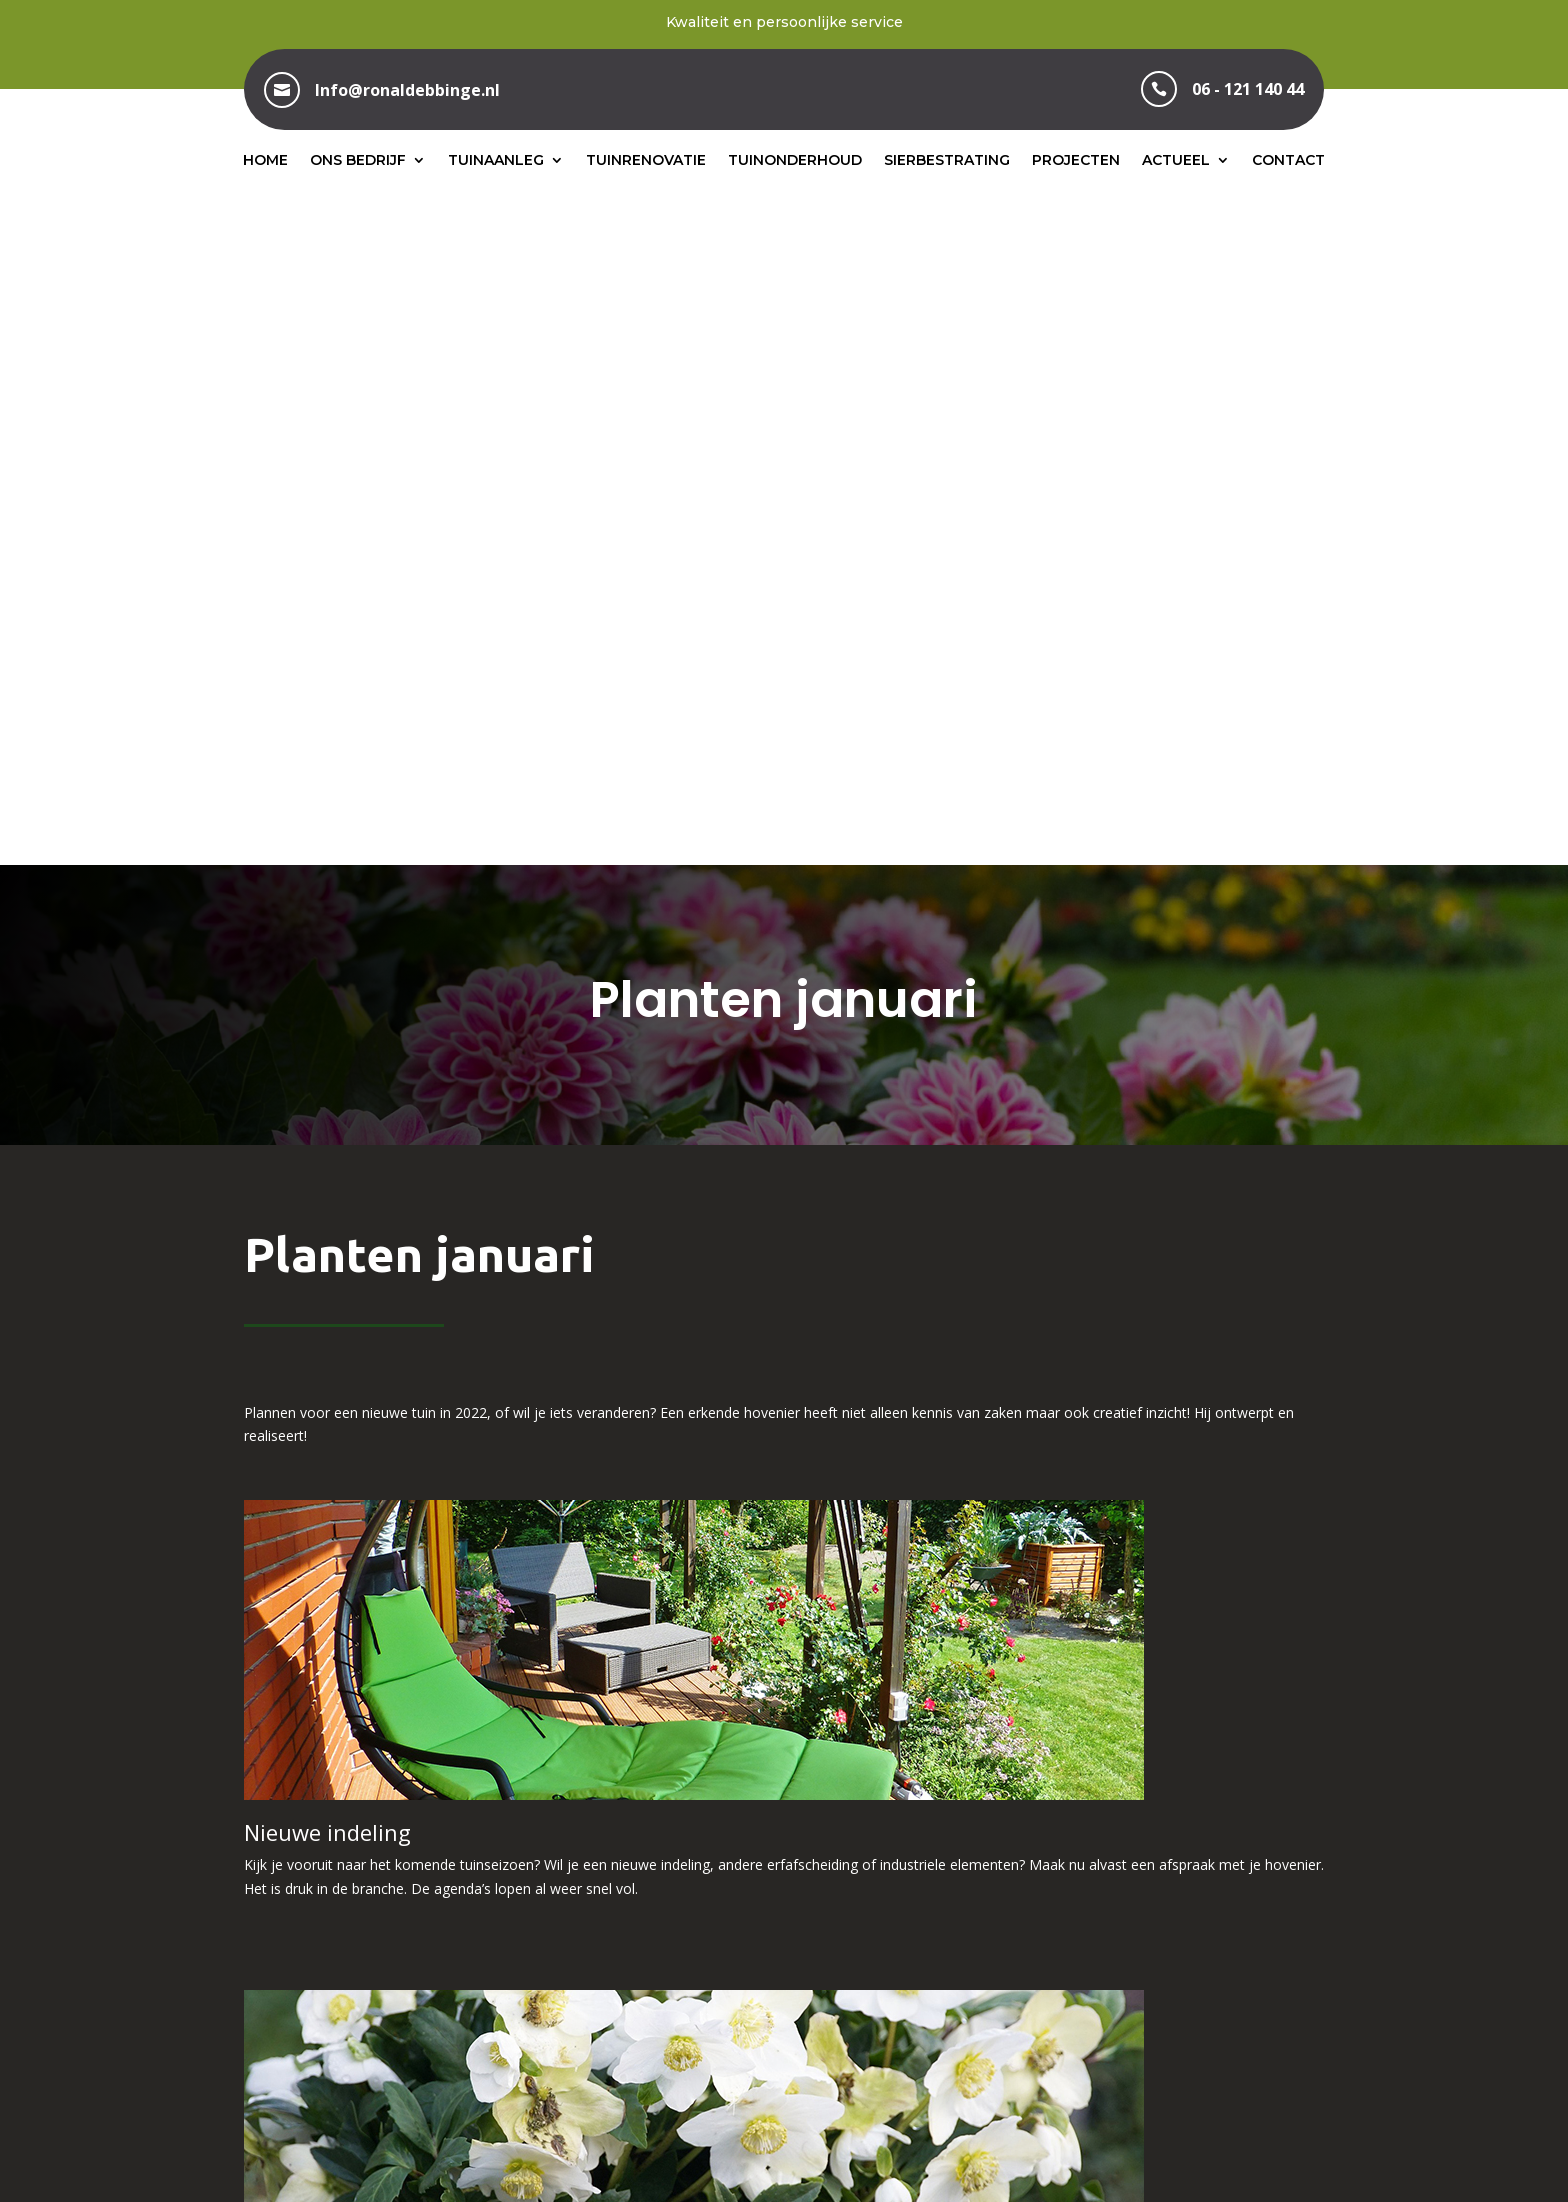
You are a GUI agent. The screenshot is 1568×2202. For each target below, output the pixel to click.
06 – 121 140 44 (783, 1971)
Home (265, 160)
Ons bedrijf (358, 160)
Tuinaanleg (496, 160)
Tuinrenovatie (646, 160)
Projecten (1076, 160)
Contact (1288, 160)
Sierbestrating (947, 160)
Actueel (1176, 160)
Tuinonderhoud (795, 160)
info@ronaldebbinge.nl (1163, 1971)
